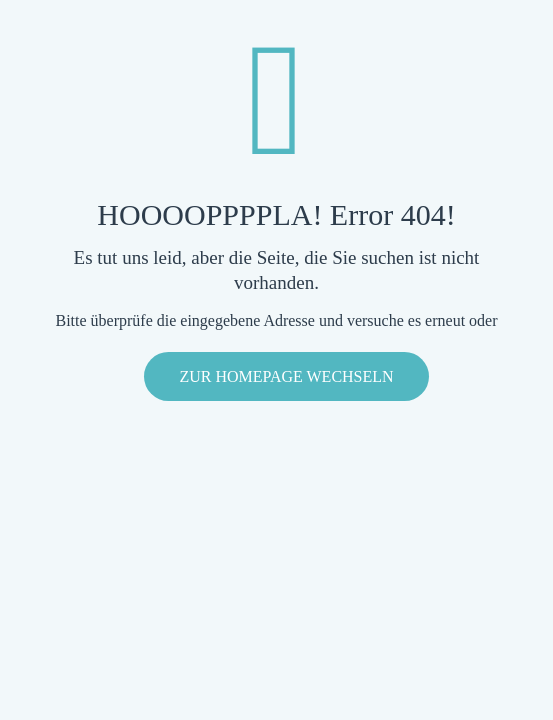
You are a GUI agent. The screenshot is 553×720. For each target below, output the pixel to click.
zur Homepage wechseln (286, 376)
